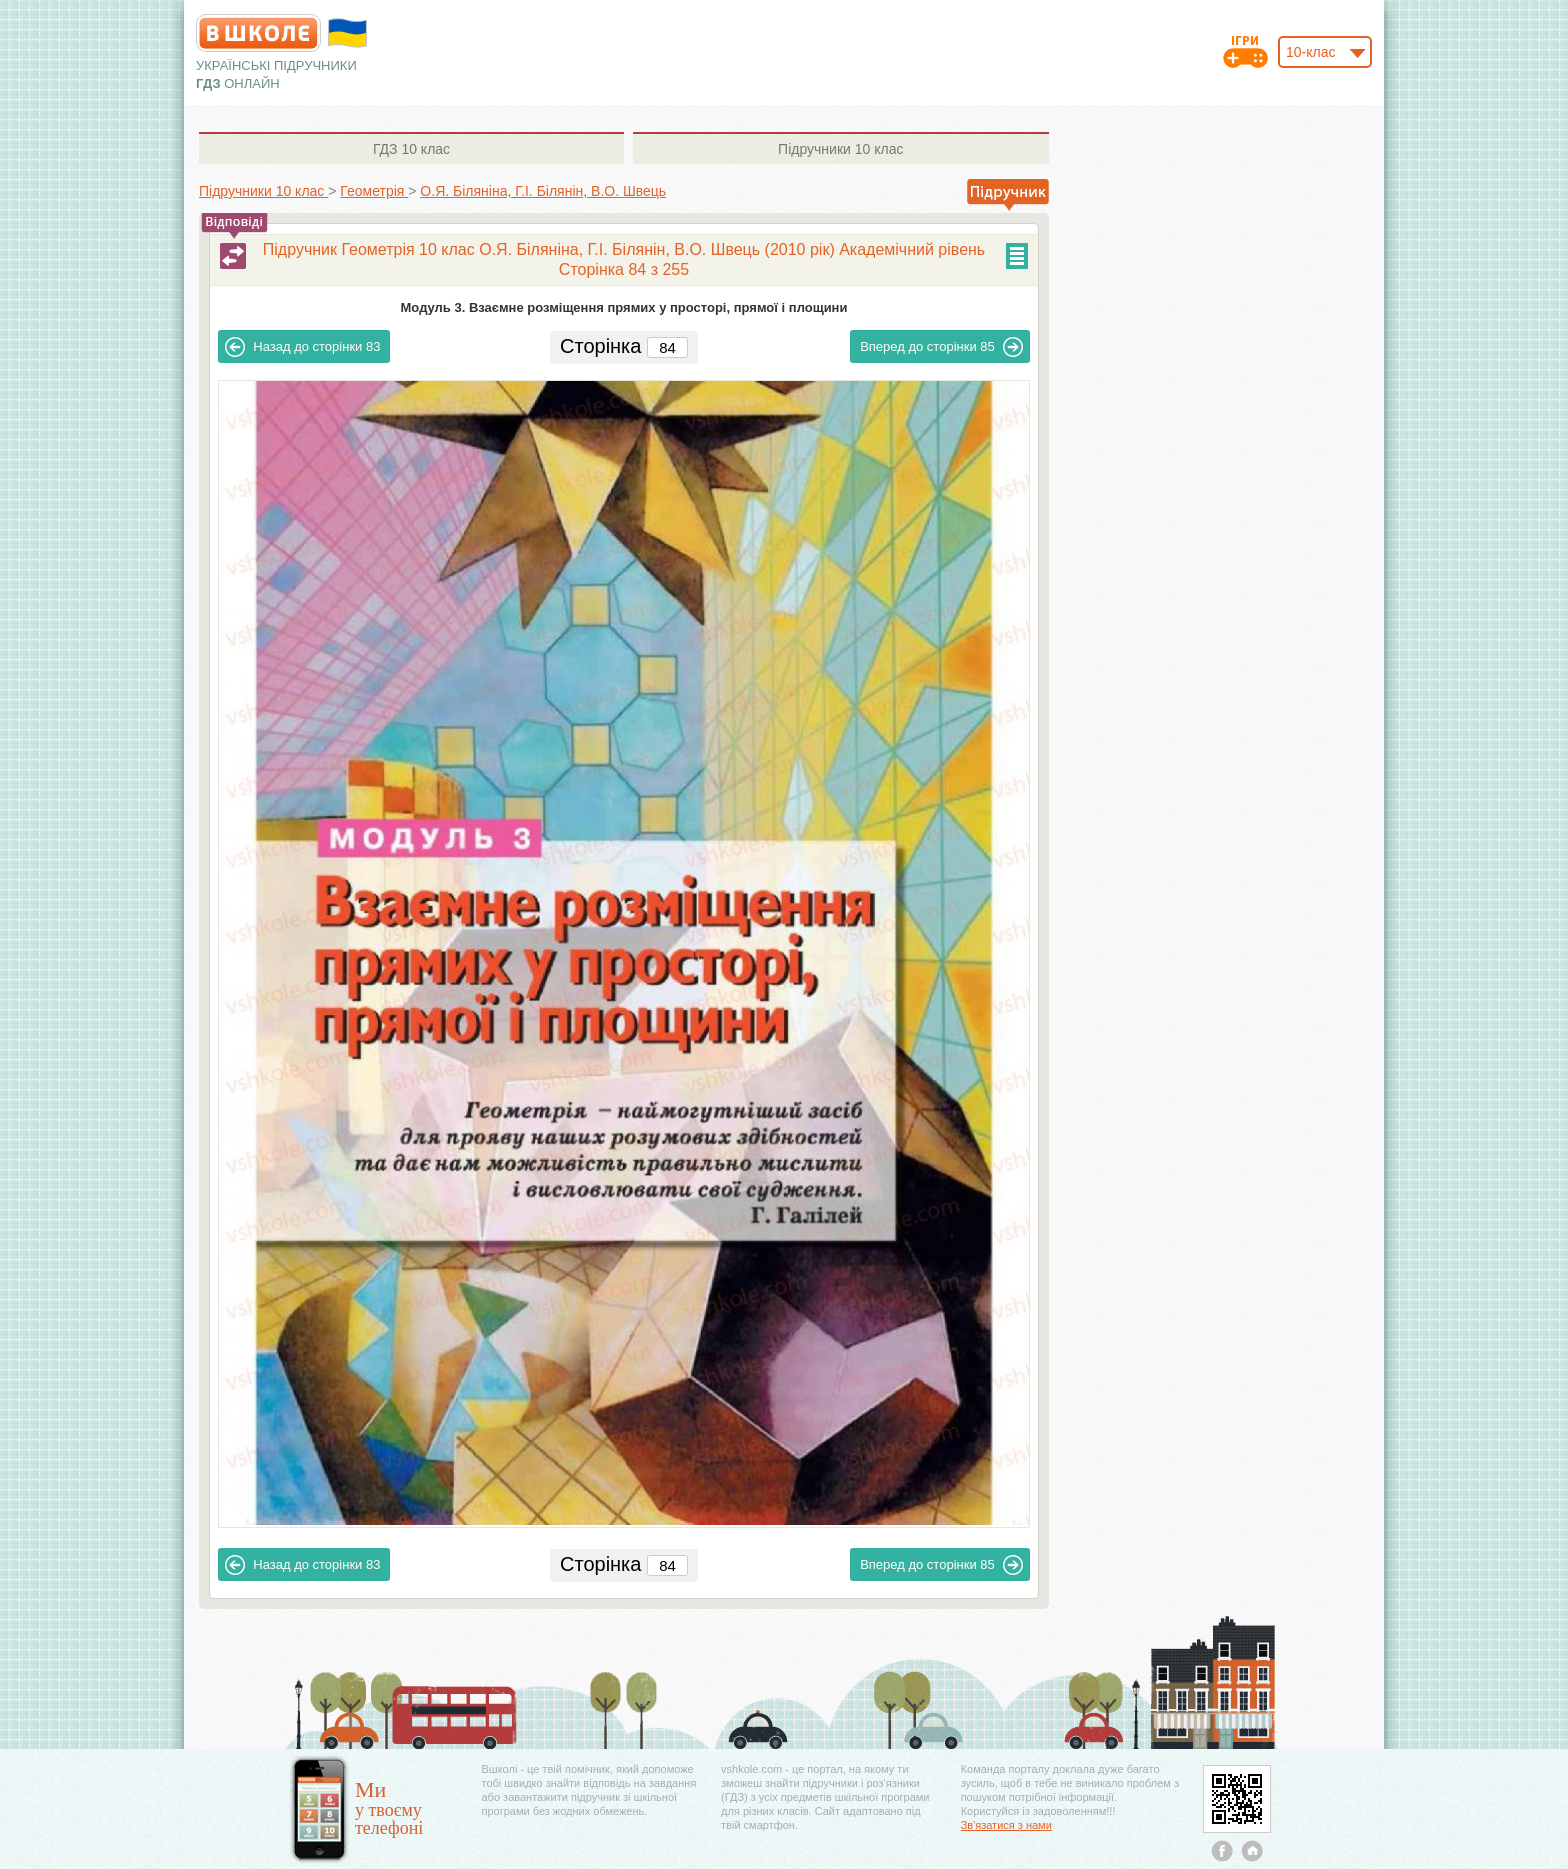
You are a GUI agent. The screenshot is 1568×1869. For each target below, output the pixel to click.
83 (302, 347)
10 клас (411, 149)
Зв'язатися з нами (1006, 1825)
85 (941, 347)
